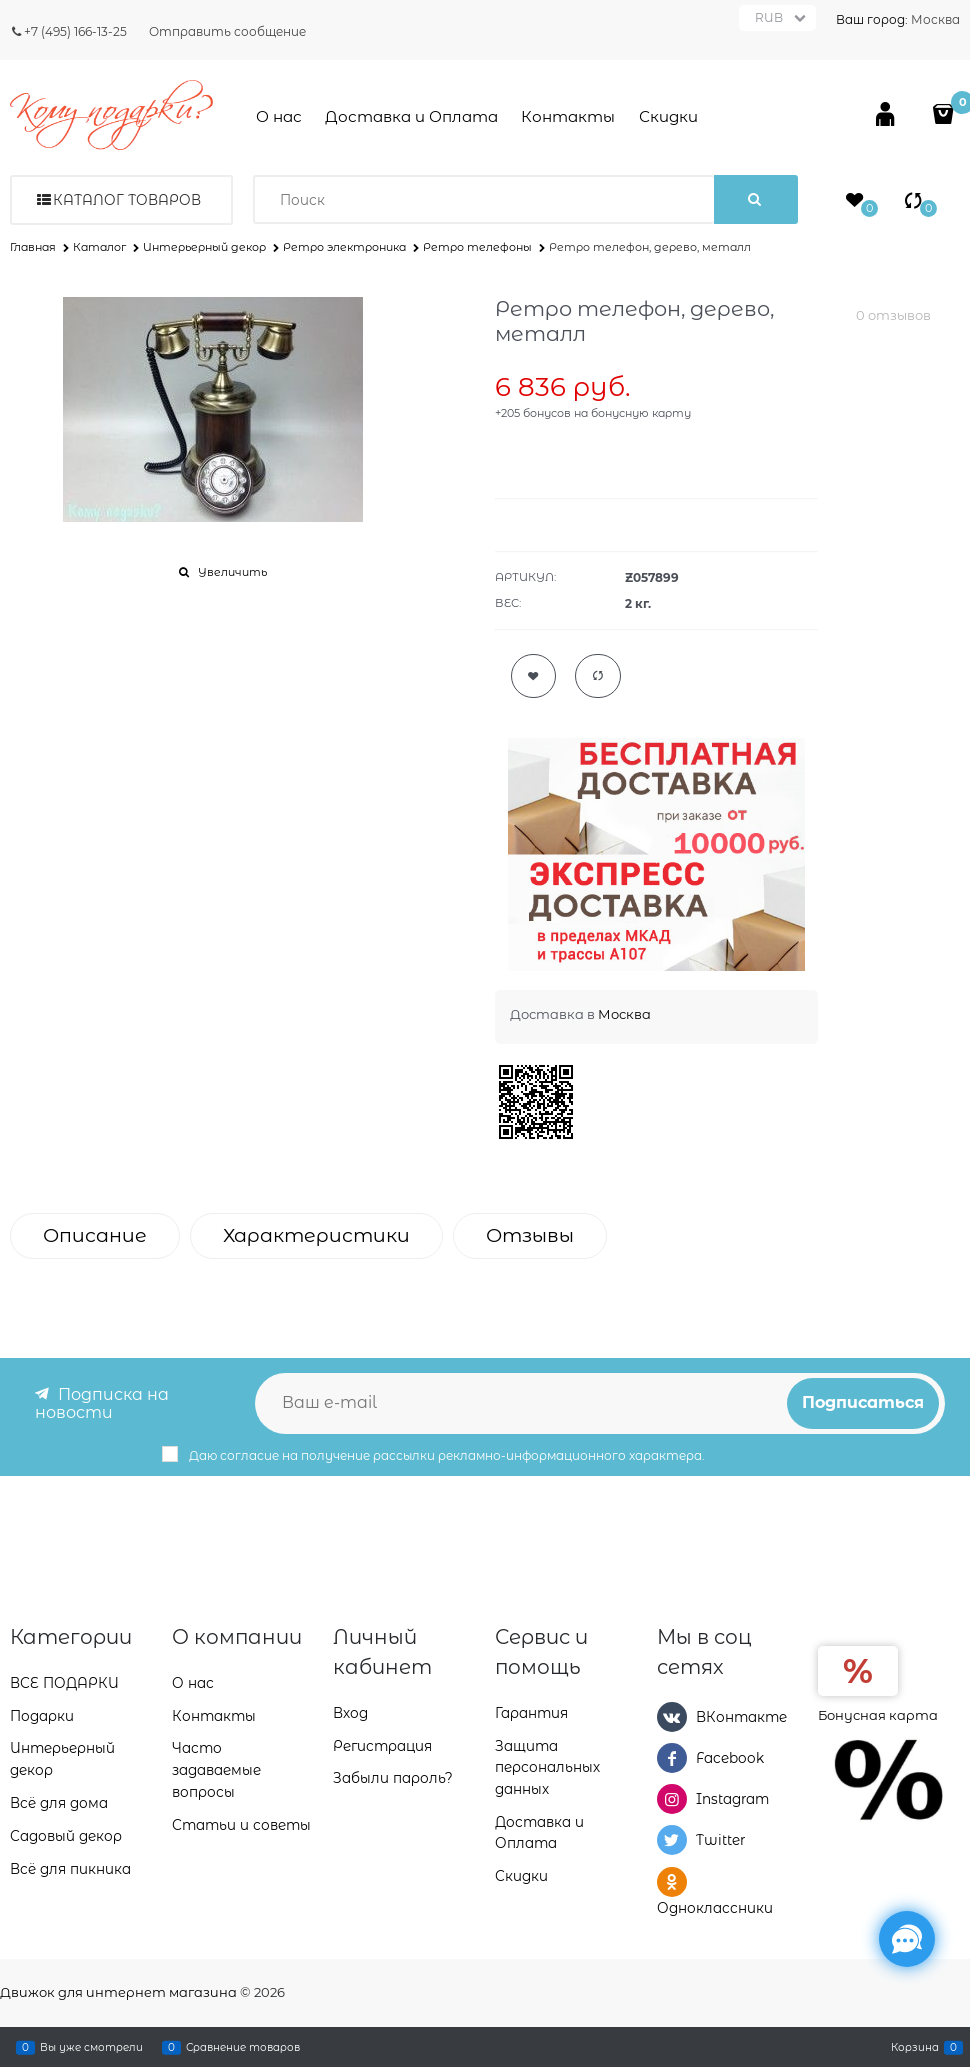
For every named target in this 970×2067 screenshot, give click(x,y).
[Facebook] (672, 1757)
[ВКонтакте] (672, 1716)
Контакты (568, 116)
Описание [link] (95, 1235)
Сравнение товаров (243, 2047)
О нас (279, 116)
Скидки (668, 116)
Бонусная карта (878, 1714)
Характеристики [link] (316, 1235)
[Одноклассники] (672, 1881)
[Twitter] (672, 1840)
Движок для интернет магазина (118, 1992)
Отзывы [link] (530, 1235)
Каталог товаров (127, 200)
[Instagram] (672, 1799)
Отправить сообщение (227, 31)
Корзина (915, 2047)
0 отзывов (893, 315)
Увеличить (232, 572)
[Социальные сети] (907, 1939)
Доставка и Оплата (411, 116)
